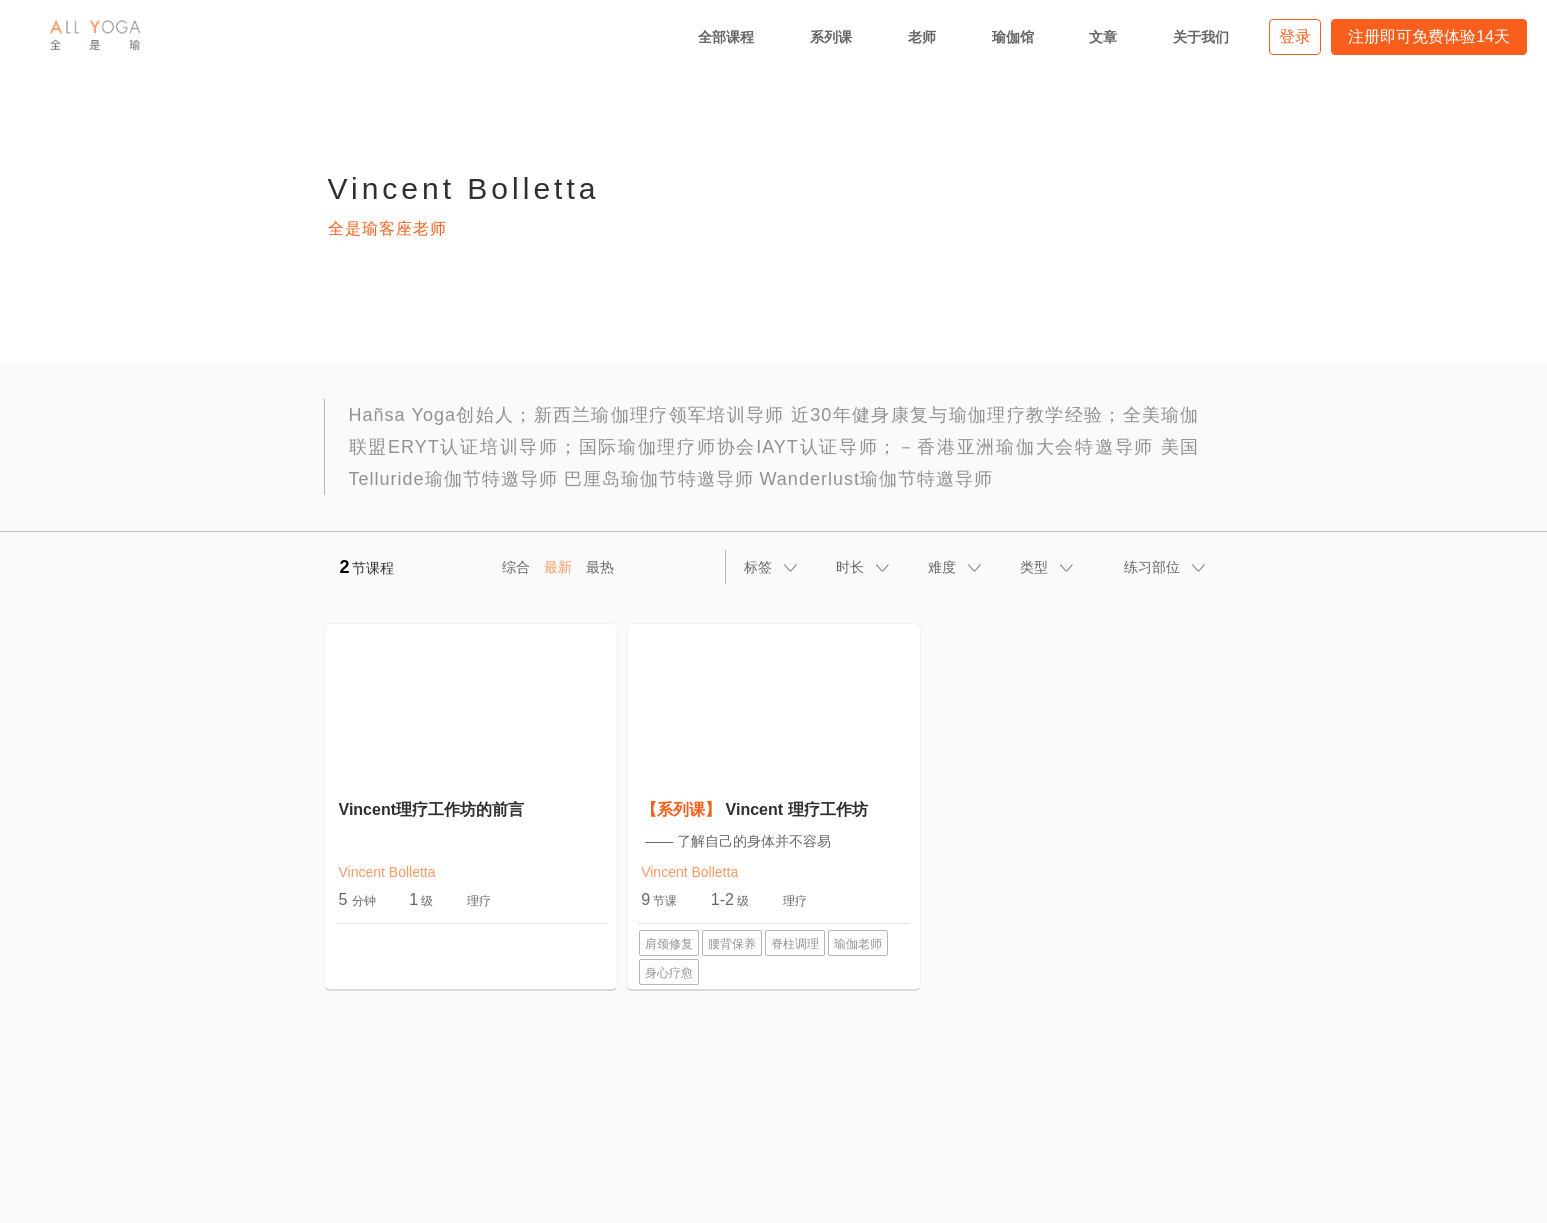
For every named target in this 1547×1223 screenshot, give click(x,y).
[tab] (772, 567)
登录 (1295, 36)
